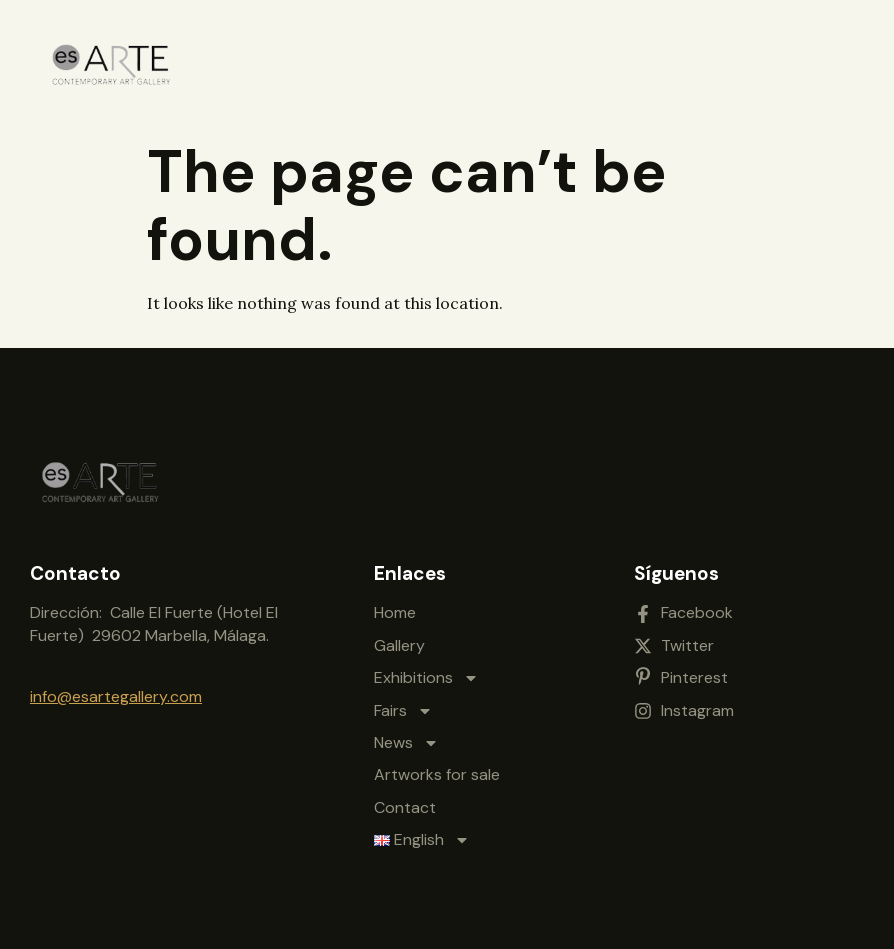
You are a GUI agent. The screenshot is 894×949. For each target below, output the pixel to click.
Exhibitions (426, 678)
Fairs (403, 711)
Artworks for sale (437, 774)
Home (395, 612)
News (406, 743)
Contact (405, 807)
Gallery (399, 645)
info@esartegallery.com (116, 696)
